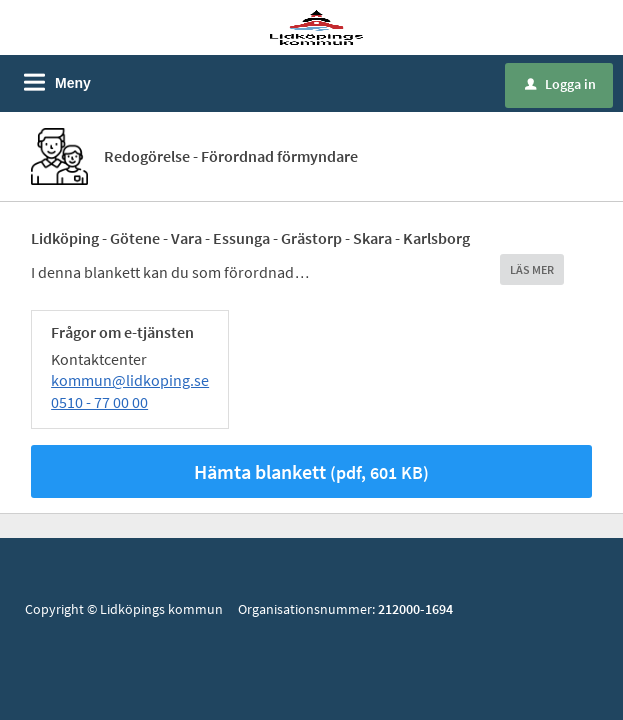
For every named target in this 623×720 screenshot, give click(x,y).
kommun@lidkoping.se (130, 380)
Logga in (560, 84)
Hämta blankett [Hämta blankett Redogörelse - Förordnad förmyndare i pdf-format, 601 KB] (311, 471)
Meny (73, 83)
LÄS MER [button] (532, 269)
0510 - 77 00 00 (99, 402)
